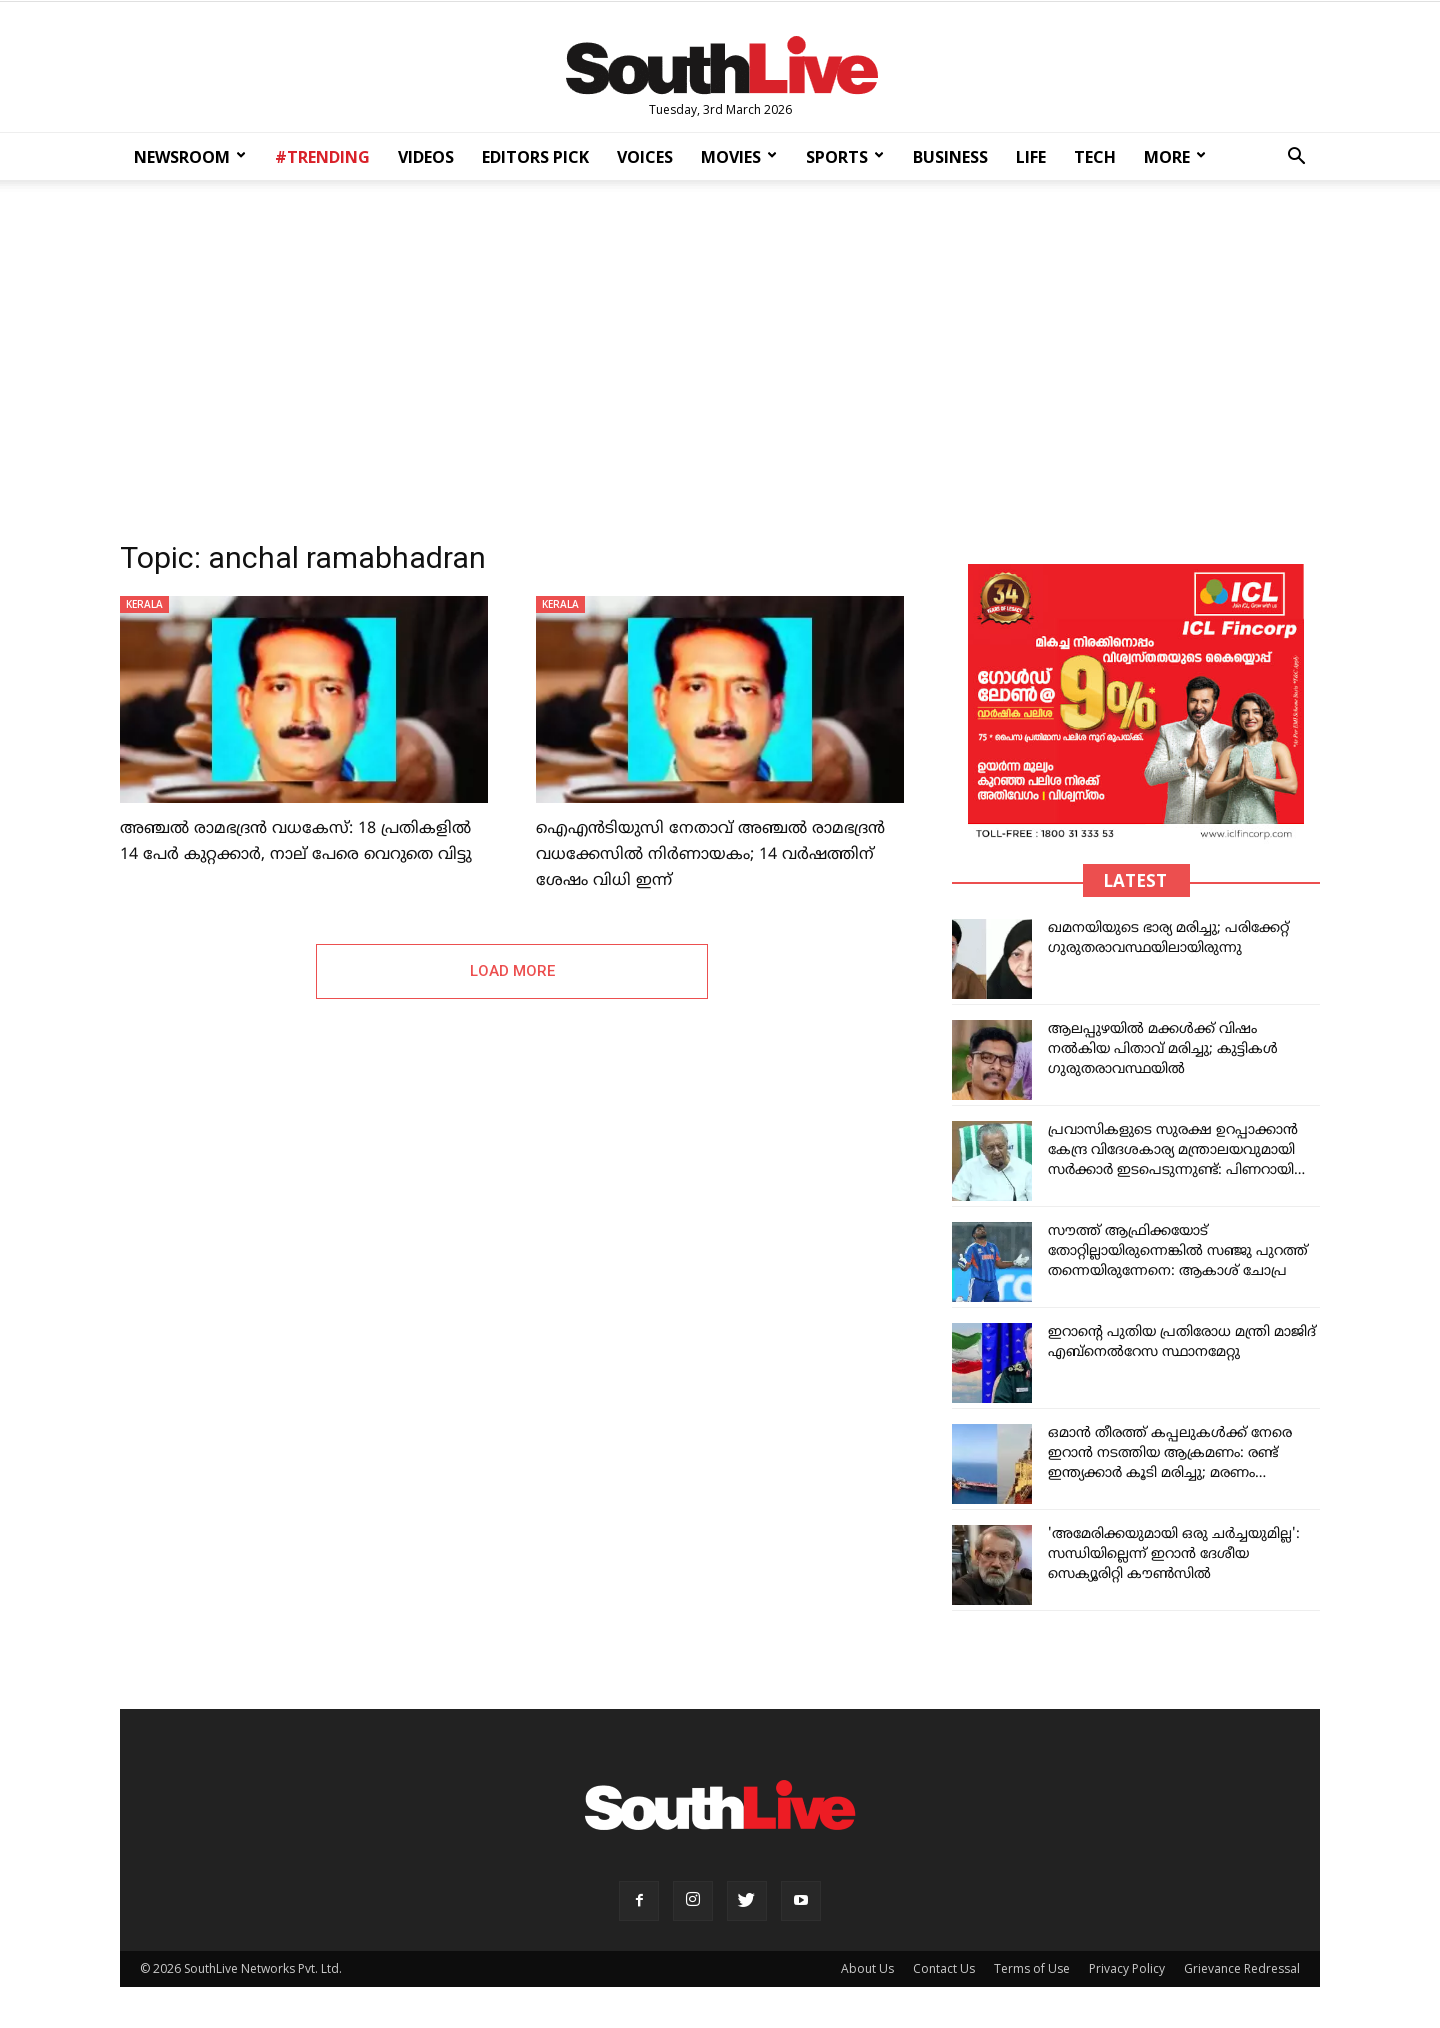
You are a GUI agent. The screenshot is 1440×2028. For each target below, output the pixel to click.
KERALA (144, 604)
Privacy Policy (1127, 1968)
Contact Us (944, 1968)
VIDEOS (426, 157)
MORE (1175, 157)
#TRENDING (322, 157)
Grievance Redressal (1242, 1968)
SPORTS (845, 157)
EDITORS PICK (535, 157)
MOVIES (739, 157)
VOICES (645, 157)
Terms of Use (1032, 1968)
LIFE (1031, 157)
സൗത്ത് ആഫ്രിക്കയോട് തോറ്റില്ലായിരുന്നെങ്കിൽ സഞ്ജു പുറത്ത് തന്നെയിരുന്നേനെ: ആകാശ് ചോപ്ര (1178, 1251)
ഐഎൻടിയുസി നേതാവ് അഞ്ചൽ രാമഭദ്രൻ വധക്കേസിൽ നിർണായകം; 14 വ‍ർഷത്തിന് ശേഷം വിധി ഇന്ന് (710, 855)
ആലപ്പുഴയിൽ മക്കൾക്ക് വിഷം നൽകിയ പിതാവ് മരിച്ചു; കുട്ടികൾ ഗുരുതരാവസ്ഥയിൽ (1163, 1049)
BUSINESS (950, 157)
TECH (1095, 157)
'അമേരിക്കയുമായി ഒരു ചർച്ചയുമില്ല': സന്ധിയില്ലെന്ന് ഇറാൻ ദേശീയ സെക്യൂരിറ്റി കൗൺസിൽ (1174, 1554)
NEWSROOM (190, 157)
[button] (1296, 158)
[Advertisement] (720, 354)
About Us (867, 1968)
